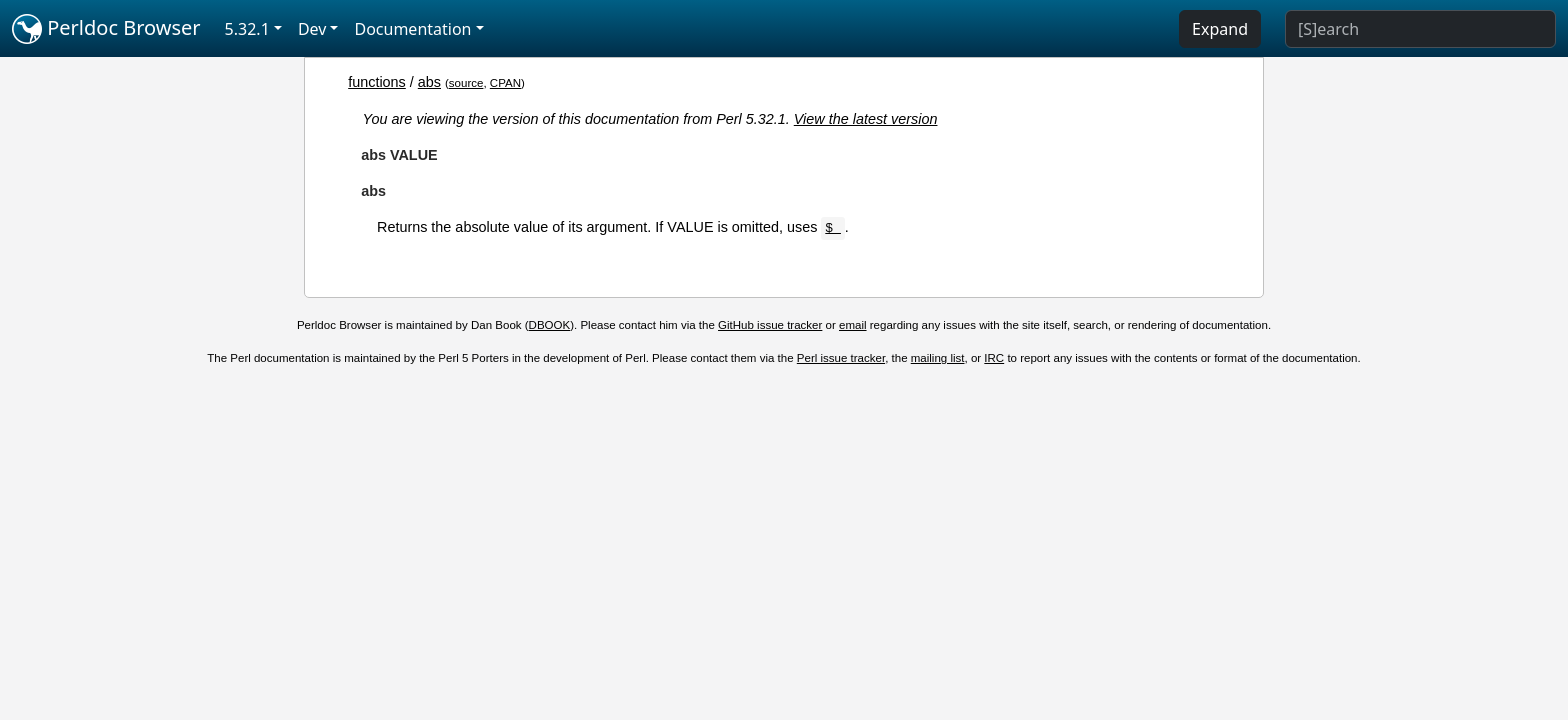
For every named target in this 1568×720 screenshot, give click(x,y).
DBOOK (550, 325)
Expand (1220, 29)
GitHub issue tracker (770, 325)
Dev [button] (312, 29)
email (853, 325)
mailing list (938, 358)
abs (429, 82)
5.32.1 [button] (247, 29)
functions (377, 82)
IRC (994, 358)
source (466, 83)
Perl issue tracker (841, 358)
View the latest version (866, 119)
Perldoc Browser (106, 29)
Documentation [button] (412, 29)
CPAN (505, 83)
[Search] (1420, 29)
